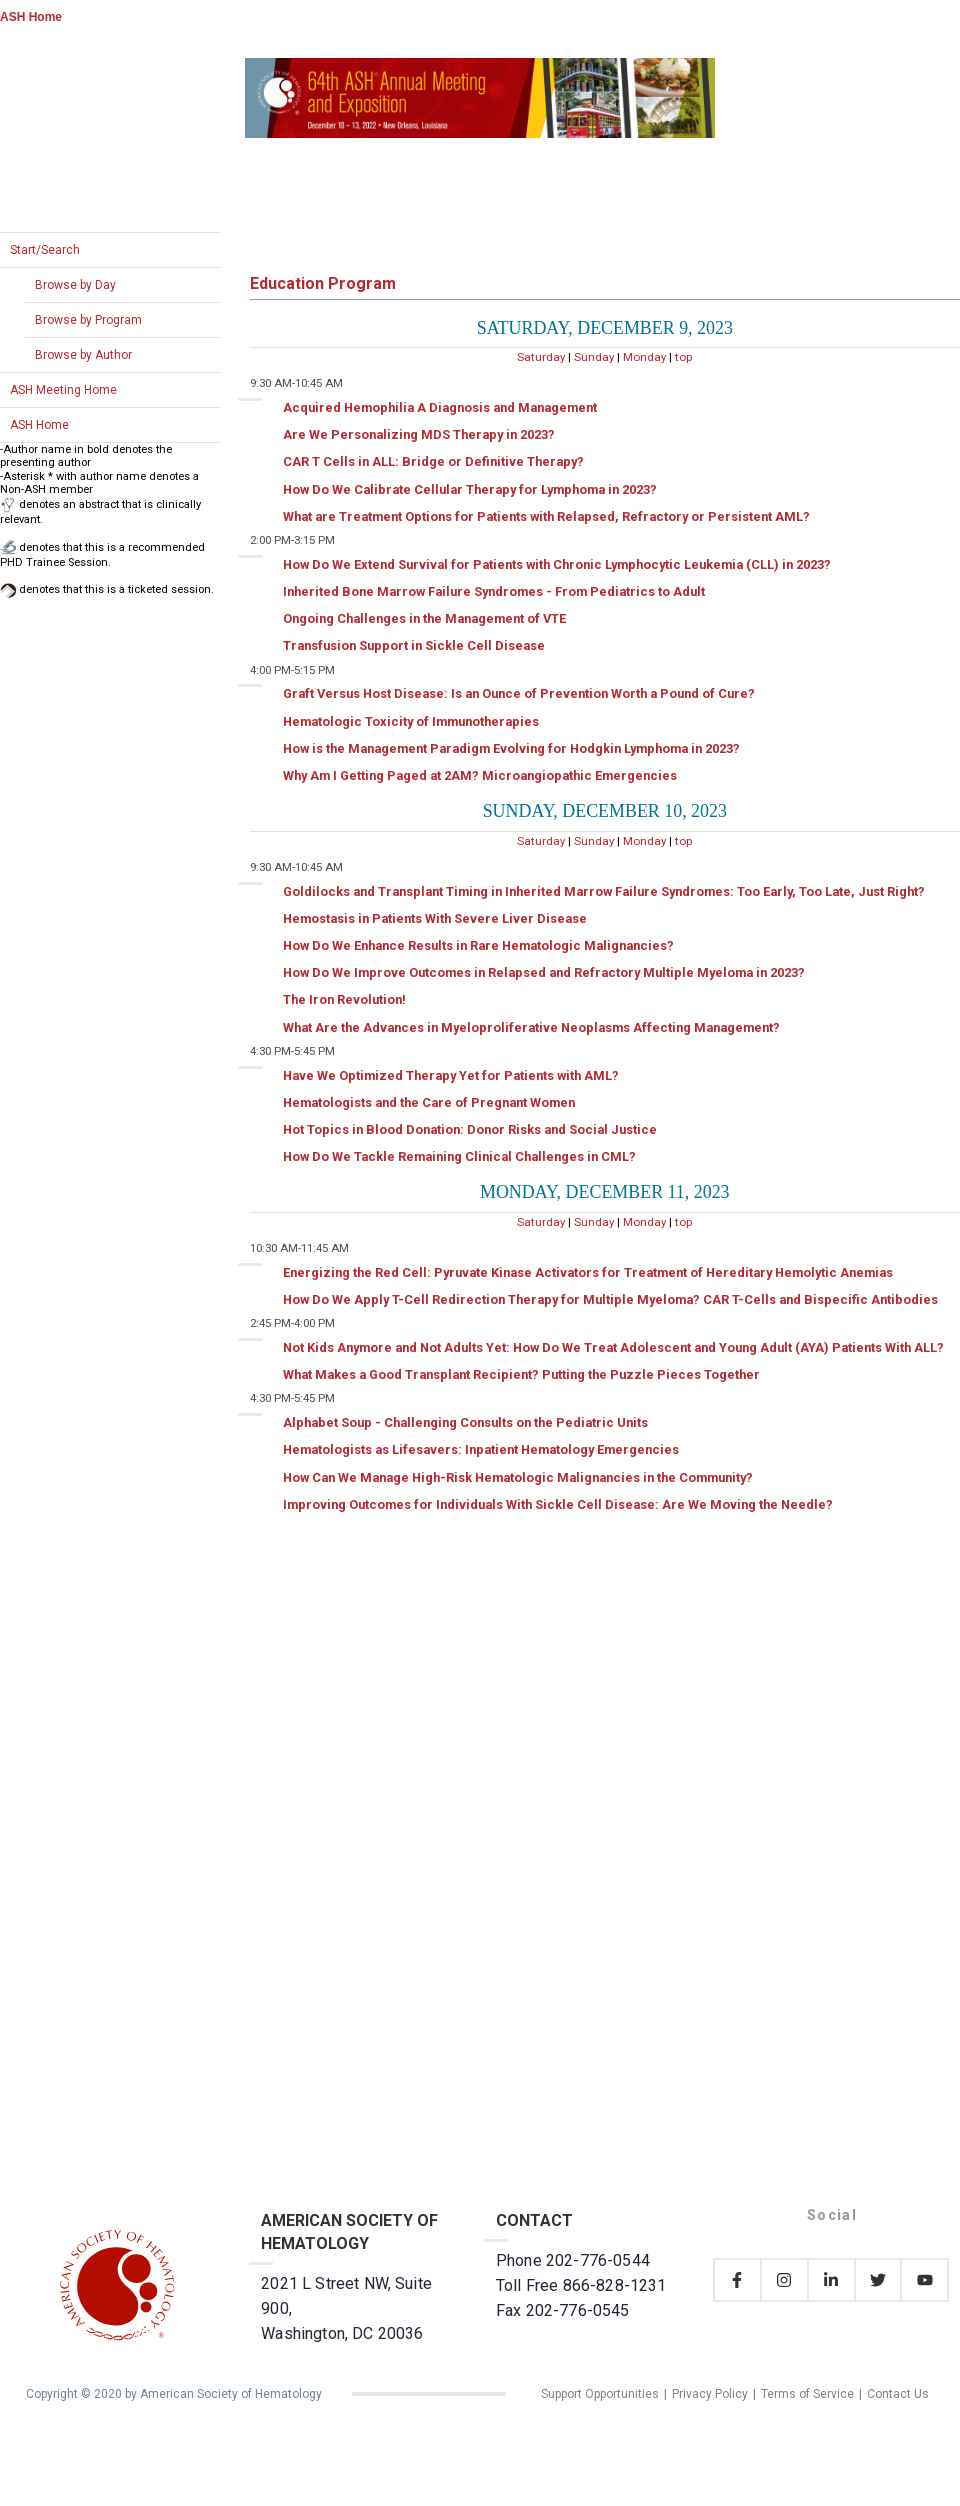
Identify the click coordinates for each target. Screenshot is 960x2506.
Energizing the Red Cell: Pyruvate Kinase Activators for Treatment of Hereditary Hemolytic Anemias (588, 1272)
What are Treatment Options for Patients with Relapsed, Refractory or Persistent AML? (546, 516)
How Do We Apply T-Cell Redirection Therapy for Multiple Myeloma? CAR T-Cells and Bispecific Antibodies (610, 1299)
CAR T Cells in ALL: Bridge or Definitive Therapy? (433, 461)
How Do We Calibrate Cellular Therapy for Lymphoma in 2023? (470, 489)
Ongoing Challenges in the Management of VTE (424, 618)
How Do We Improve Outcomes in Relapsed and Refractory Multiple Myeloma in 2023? (544, 972)
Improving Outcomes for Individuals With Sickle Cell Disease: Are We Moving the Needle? (558, 1504)
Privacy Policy (710, 2394)
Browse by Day (75, 285)
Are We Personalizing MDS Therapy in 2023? (419, 434)
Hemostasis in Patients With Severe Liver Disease (435, 918)
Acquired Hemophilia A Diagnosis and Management (440, 407)
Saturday (541, 357)
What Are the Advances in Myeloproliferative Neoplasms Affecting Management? (531, 1027)
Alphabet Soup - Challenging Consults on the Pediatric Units (465, 1422)
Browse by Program (88, 320)
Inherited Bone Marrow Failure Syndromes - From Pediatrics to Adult (494, 591)
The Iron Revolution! (344, 999)
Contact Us (898, 2394)
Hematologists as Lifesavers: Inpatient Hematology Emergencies (481, 1449)
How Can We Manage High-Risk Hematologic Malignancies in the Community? (518, 1477)
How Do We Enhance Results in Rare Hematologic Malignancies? (478, 945)
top (683, 357)
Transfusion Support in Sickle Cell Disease (414, 645)
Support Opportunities (600, 2394)
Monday (644, 357)
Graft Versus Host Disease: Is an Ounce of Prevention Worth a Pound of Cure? (519, 693)
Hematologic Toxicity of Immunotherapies (411, 721)
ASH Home (31, 17)
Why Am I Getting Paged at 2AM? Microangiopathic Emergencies (480, 775)
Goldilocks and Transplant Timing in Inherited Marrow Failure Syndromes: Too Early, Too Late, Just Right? (604, 891)
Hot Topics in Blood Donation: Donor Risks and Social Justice (470, 1129)
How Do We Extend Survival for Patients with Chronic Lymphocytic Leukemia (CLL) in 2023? (557, 564)
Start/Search (45, 250)
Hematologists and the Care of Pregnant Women (429, 1102)
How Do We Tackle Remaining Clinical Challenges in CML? (459, 1156)
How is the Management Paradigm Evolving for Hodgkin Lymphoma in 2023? (511, 748)
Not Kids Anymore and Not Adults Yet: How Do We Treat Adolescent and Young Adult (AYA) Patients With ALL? (613, 1347)
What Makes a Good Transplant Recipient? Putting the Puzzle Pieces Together (521, 1374)
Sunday (594, 357)
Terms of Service (807, 2394)
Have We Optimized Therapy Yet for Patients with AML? (451, 1075)
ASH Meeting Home (63, 390)
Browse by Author (83, 355)
